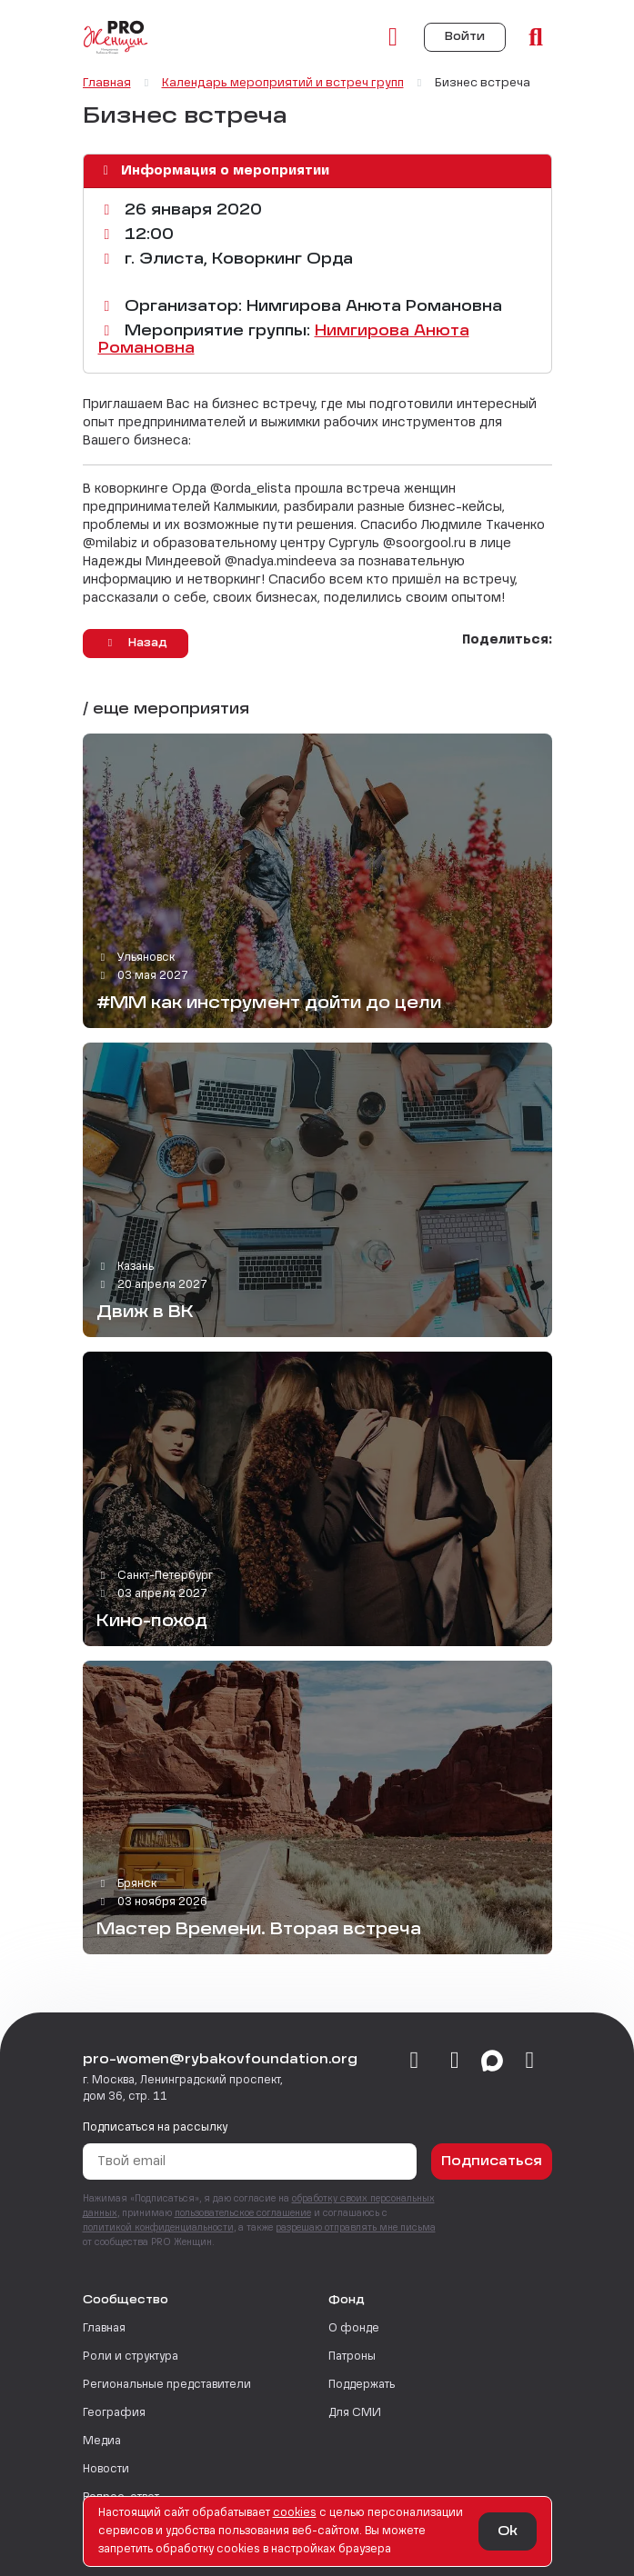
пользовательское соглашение (243, 2213)
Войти (465, 37)
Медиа (102, 2441)
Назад (135, 643)
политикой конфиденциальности (158, 2227)
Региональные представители (167, 2385)
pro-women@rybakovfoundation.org (220, 2059)
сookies (295, 2513)
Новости (106, 2469)
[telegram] (455, 2061)
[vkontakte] (414, 2061)
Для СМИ (354, 2413)
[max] (492, 2061)
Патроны (352, 2356)
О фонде (353, 2328)
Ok (508, 2531)
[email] (530, 2061)
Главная (104, 2328)
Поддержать (361, 2385)
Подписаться (491, 2161)
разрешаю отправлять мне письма (356, 2227)
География (114, 2413)
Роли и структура (130, 2356)
